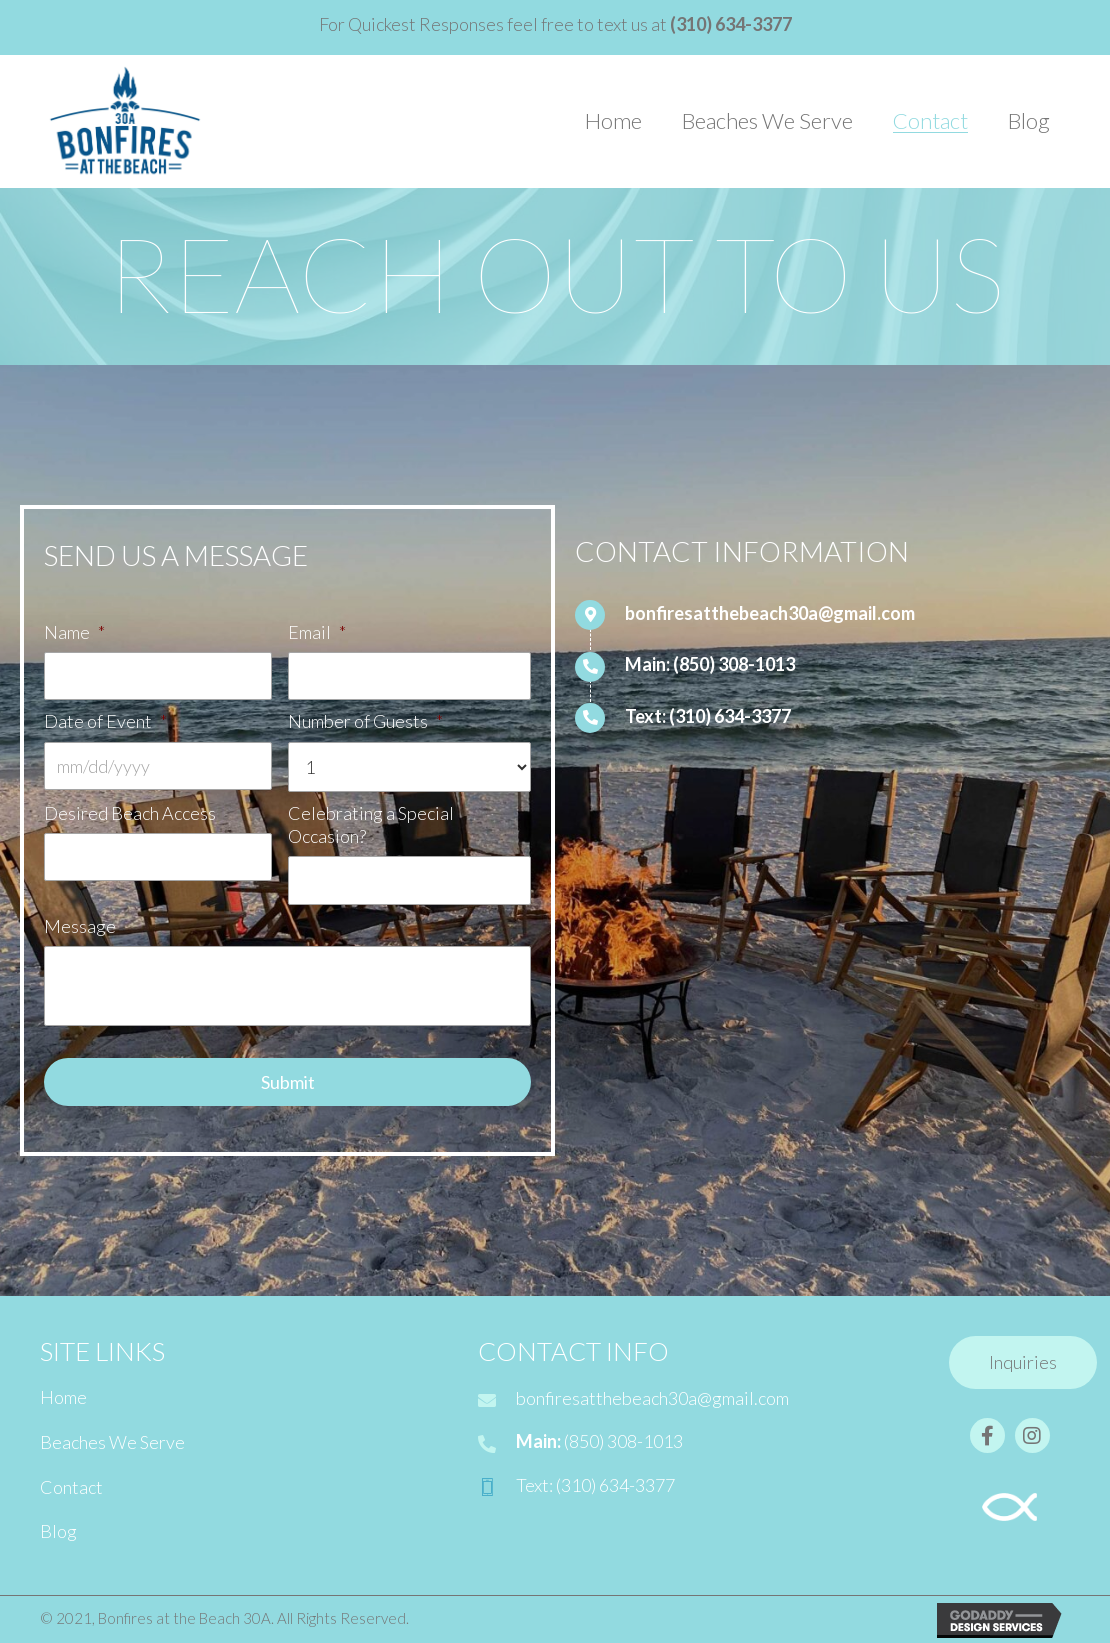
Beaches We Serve (112, 1441)
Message (80, 925)
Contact (71, 1486)
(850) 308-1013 (734, 664)
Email (317, 632)
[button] (1023, 1363)
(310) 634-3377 (730, 716)
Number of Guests (365, 721)
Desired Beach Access (130, 812)
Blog (58, 1531)
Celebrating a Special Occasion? (371, 823)
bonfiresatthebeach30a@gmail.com (770, 613)
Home (63, 1397)
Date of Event (105, 721)
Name (74, 632)
